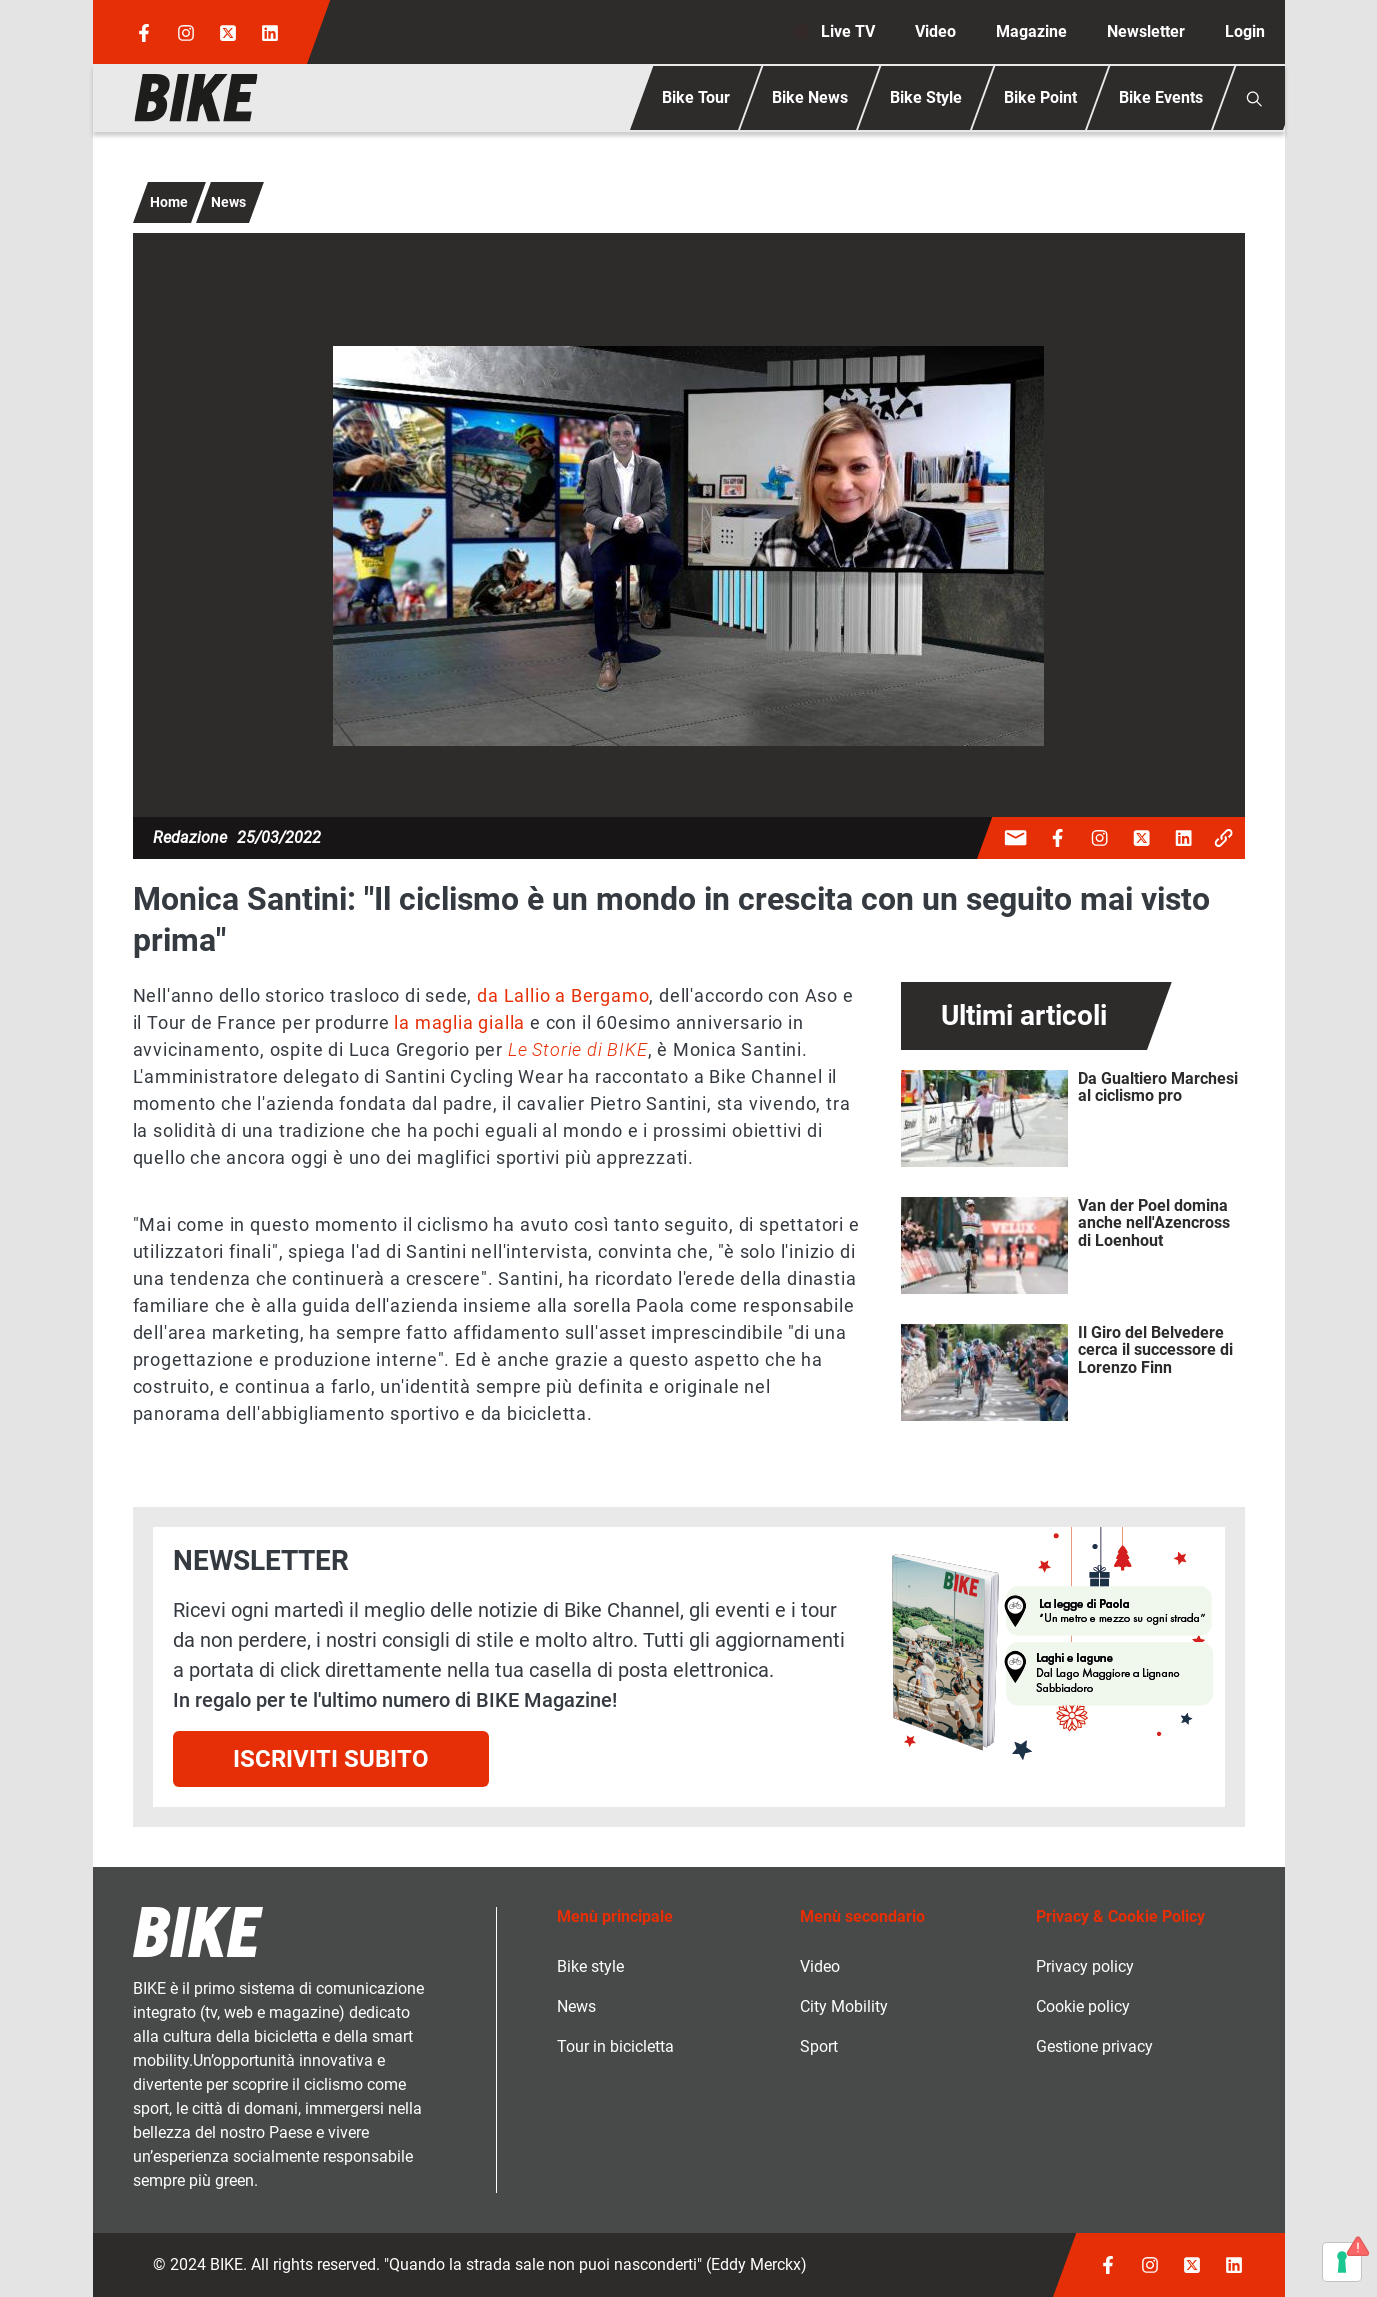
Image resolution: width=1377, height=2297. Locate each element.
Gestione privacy (1094, 2046)
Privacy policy (1085, 1966)
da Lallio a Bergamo (563, 995)
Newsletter (1146, 31)
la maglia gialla (459, 1022)
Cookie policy (1083, 2006)
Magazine (1031, 31)
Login (1245, 31)
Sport (819, 2046)
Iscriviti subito (331, 1759)
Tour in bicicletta (615, 2046)
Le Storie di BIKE (578, 1049)
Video (935, 31)
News (228, 202)
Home (169, 202)
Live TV (848, 31)
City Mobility (844, 2006)
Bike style (590, 1966)
